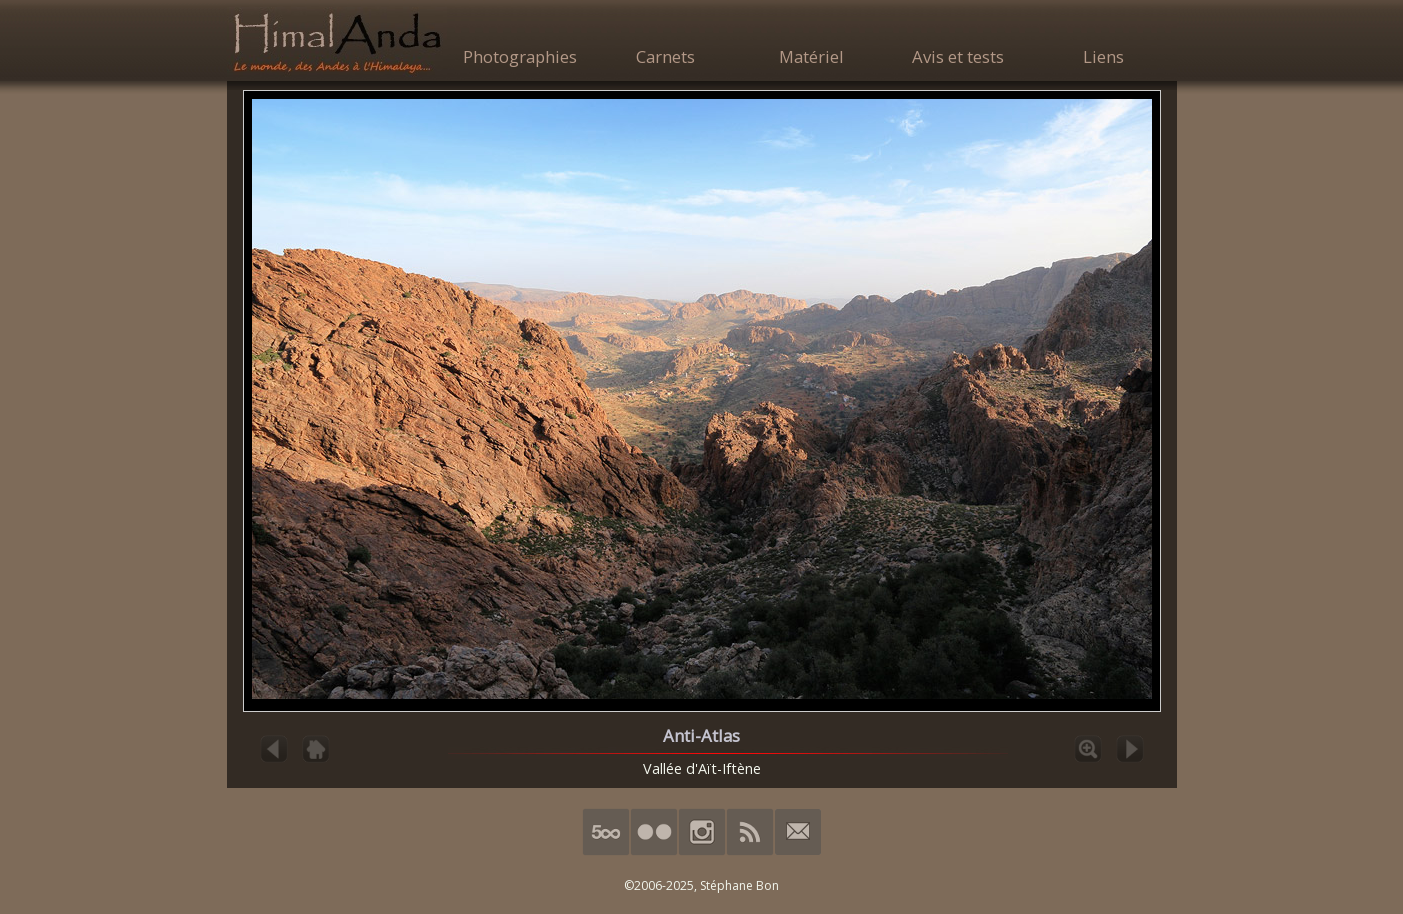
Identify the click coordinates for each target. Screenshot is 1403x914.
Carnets (665, 56)
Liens (1103, 56)
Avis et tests (958, 56)
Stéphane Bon (739, 885)
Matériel (811, 56)
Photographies (520, 56)
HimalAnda (337, 42)
